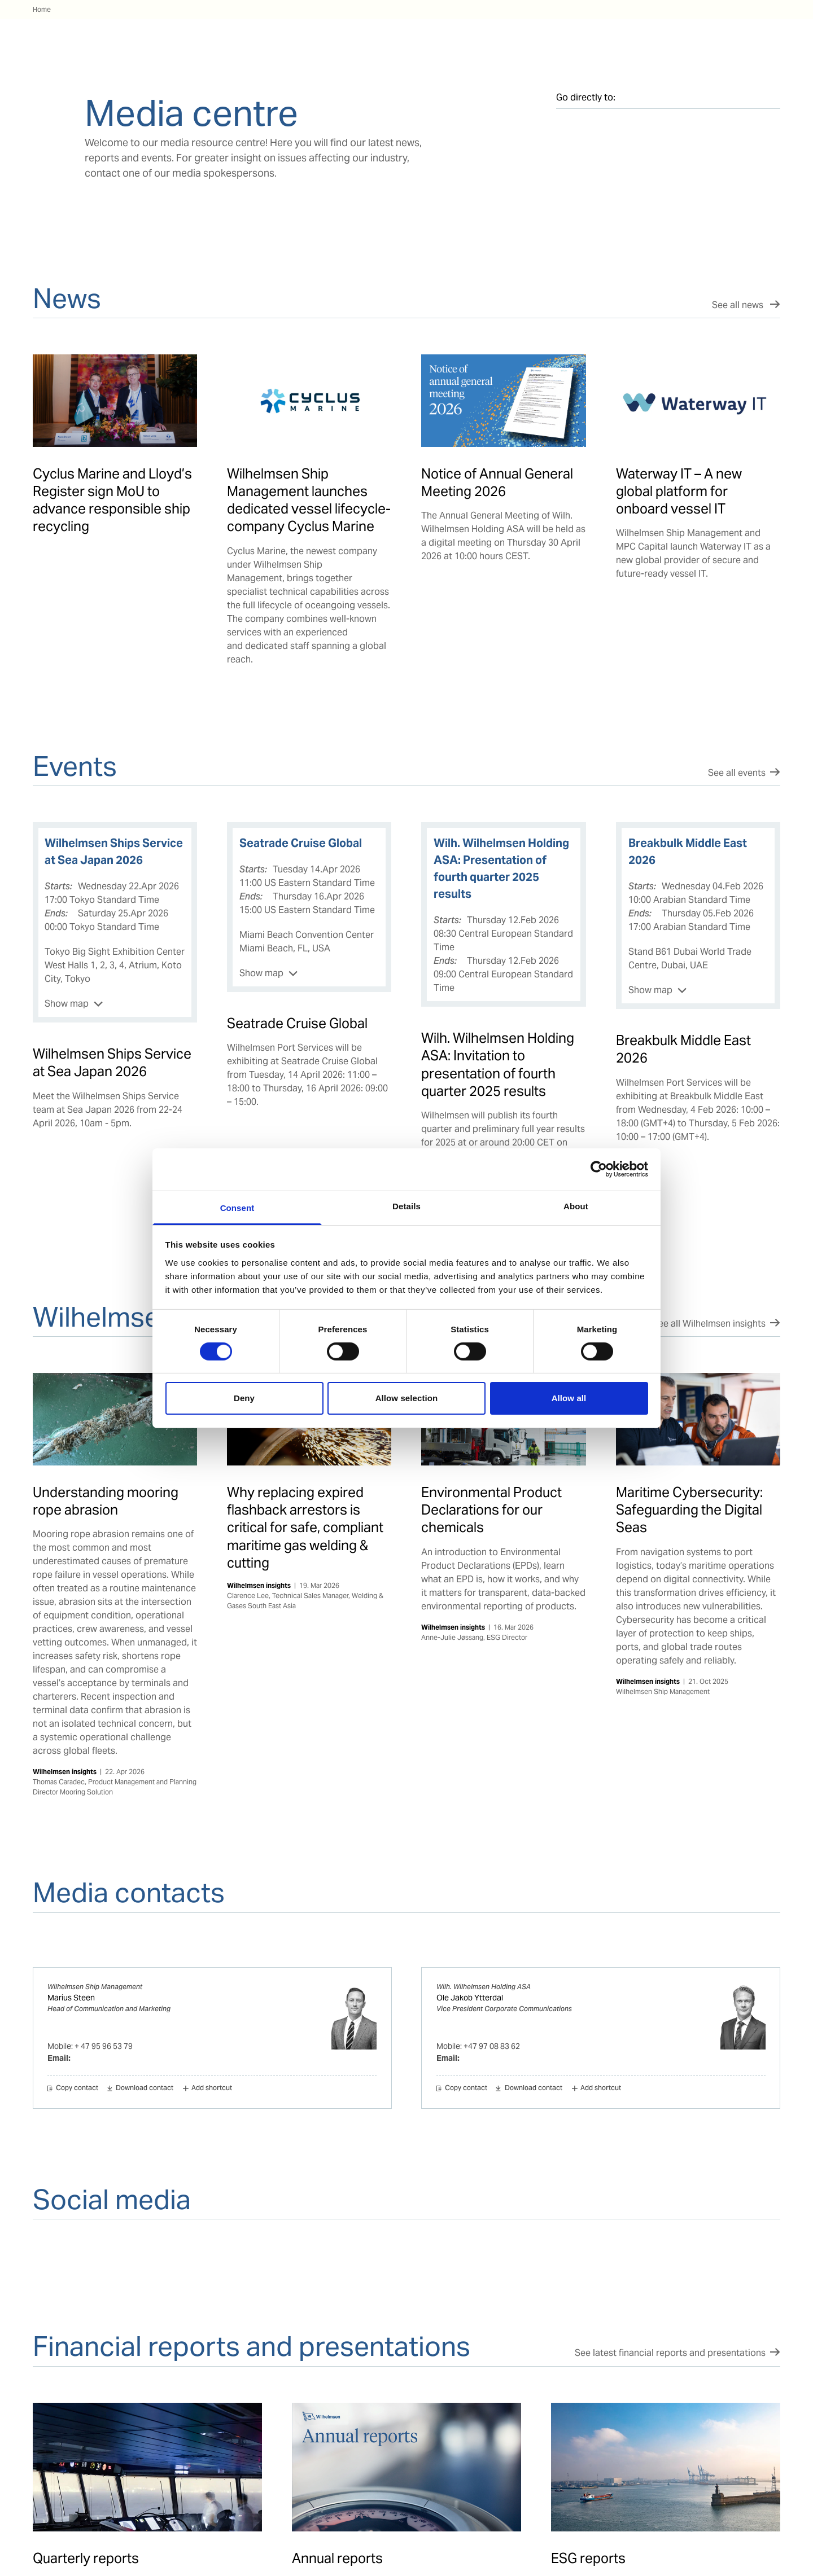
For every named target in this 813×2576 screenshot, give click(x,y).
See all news (739, 305)
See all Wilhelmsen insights (709, 1323)
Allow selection (406, 1398)
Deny (244, 1398)
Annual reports (337, 2558)
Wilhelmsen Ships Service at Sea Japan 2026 (112, 1062)
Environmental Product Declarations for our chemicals (491, 1510)
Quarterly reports (86, 2558)
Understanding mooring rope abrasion (105, 1501)
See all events (737, 773)
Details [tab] (406, 1205)
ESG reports (588, 2558)
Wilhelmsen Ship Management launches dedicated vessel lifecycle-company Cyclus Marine (309, 500)
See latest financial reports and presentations (670, 2353)
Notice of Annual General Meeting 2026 (497, 482)
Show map (67, 1004)
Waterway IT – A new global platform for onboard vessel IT (679, 491)
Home (42, 9)
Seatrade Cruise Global (297, 1023)
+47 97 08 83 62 (492, 2046)
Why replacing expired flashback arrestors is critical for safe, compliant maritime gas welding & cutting (305, 1528)
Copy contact (77, 2088)
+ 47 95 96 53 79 (104, 2046)
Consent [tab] (237, 1207)
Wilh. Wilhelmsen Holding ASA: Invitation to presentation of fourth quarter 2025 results (497, 1064)
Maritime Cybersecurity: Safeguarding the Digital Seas (689, 1510)
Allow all (569, 1398)
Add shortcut (211, 2088)
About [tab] (575, 1205)
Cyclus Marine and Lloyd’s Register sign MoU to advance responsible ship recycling (112, 500)
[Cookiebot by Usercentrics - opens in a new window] (598, 1169)
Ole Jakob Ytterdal (469, 1998)
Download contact (144, 2088)
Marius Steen (71, 1998)
